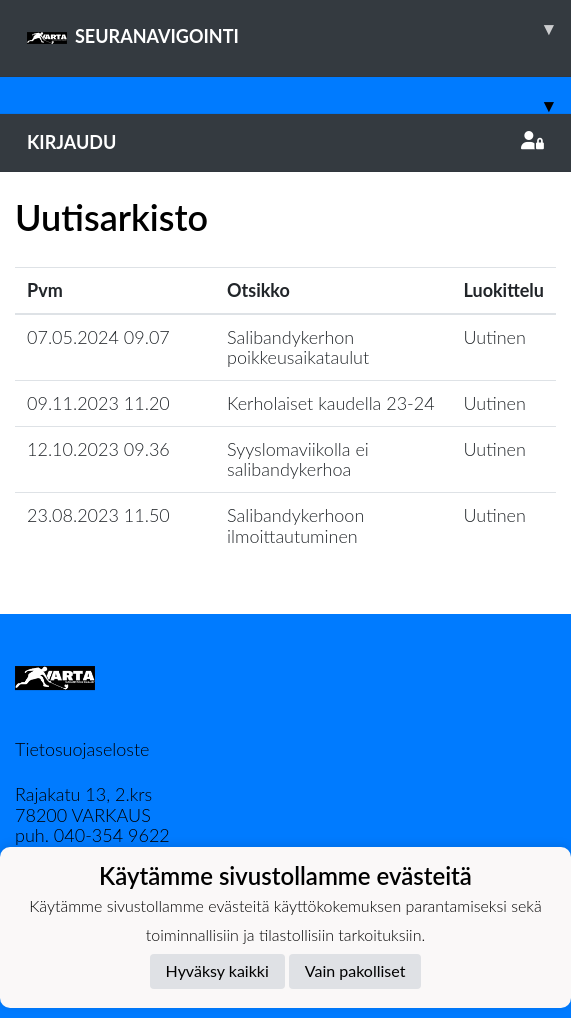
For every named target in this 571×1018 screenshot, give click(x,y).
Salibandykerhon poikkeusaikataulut (298, 347)
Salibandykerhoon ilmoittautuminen (295, 525)
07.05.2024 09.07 (98, 337)
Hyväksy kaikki (217, 970)
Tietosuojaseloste (82, 749)
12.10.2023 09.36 (98, 449)
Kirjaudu (285, 142)
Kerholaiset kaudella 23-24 (331, 403)
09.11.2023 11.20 (98, 403)
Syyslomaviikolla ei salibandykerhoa (298, 459)
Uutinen (495, 337)
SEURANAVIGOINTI (299, 29)
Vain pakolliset (355, 970)
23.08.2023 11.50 (98, 515)
